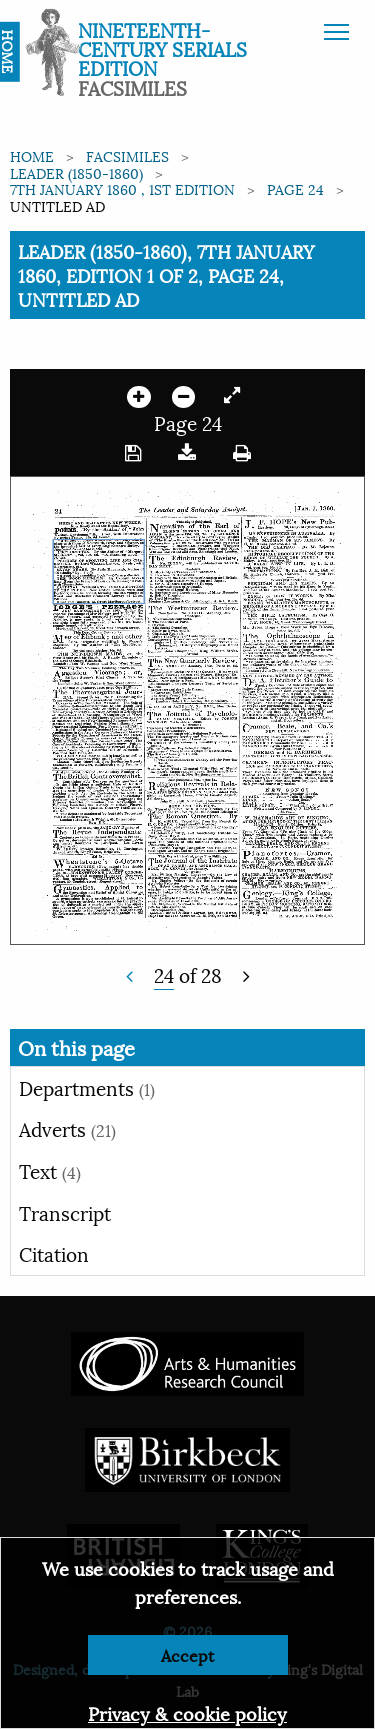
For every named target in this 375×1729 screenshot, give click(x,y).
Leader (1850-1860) (76, 172)
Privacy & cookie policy (187, 1712)
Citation (54, 1253)
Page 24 (295, 188)
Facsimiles (127, 155)
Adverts (67, 1128)
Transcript (65, 1212)
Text (50, 1170)
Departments (87, 1087)
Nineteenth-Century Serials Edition (162, 48)
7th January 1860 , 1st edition (122, 188)
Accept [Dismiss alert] (187, 1654)
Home (32, 155)
